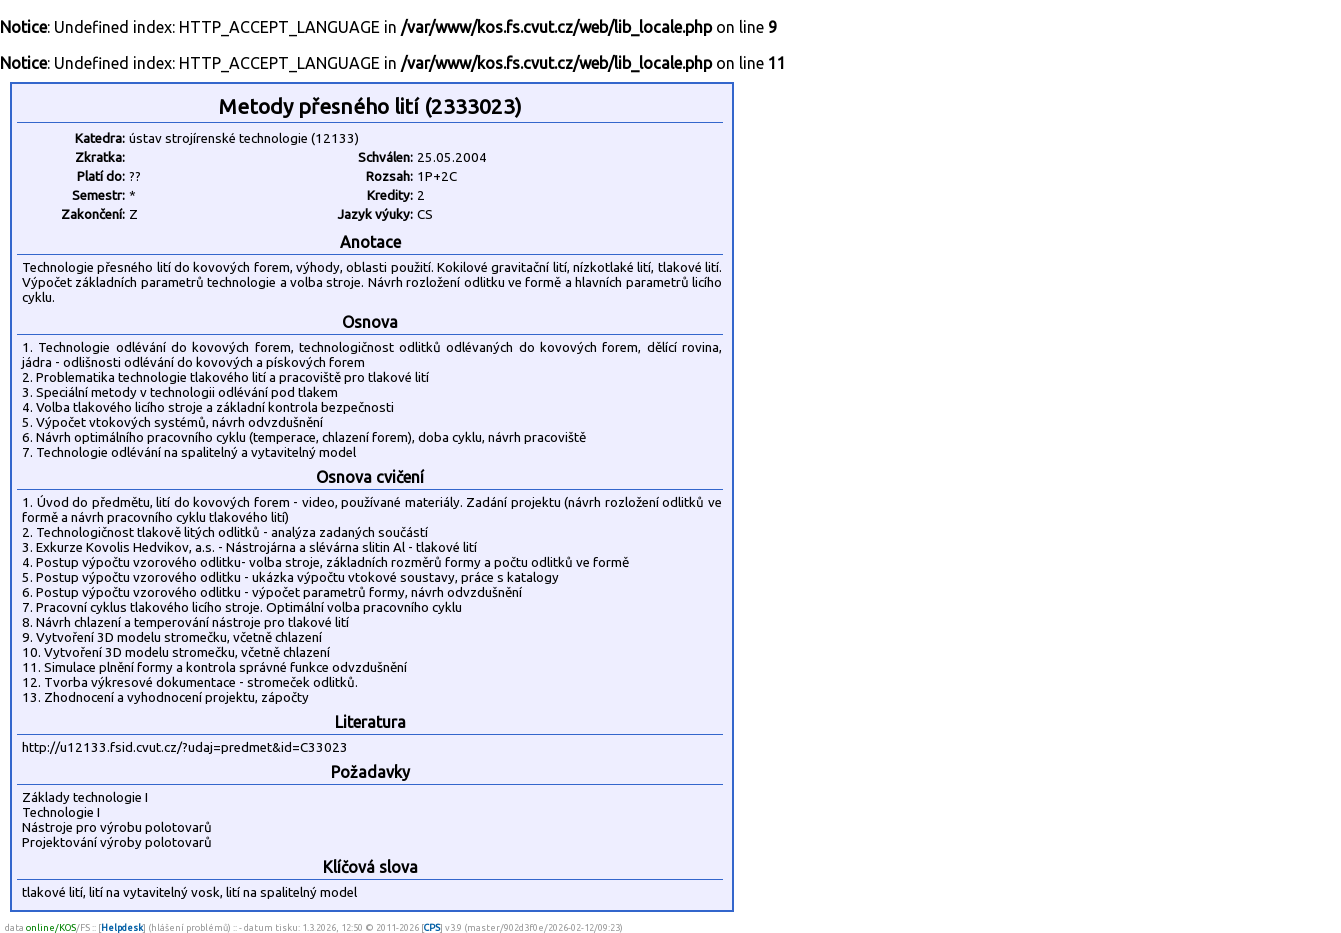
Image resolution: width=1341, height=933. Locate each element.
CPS (432, 927)
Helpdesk (122, 927)
